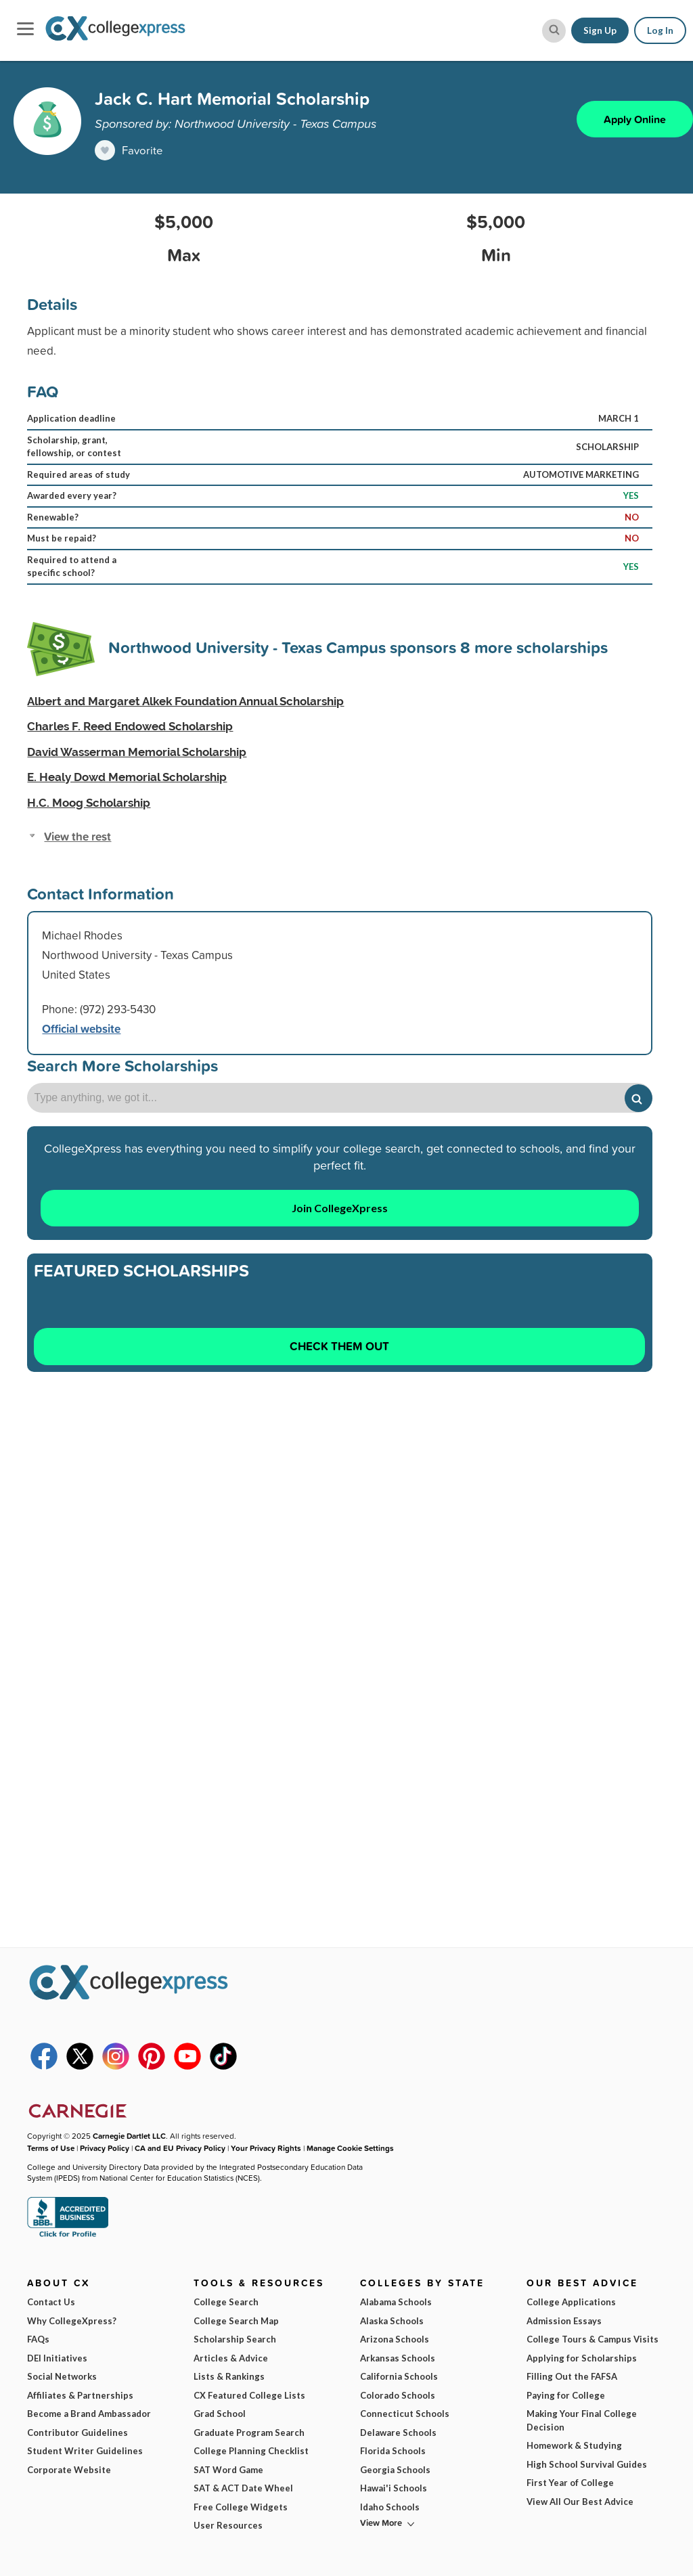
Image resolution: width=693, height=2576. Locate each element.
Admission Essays (564, 2320)
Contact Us (51, 2301)
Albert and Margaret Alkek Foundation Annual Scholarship (185, 701)
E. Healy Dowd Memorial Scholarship (127, 777)
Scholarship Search (235, 2339)
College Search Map (236, 2320)
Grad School (220, 2413)
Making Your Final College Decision (582, 2420)
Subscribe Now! (561, 2517)
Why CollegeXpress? (71, 2320)
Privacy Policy (104, 2148)
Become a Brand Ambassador (89, 2413)
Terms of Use (146, 2542)
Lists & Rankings (229, 2376)
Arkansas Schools (397, 2358)
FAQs (38, 2339)
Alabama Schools (396, 2301)
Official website (81, 1029)
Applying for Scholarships (582, 2358)
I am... (483, 2443)
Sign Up (600, 30)
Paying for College (566, 2395)
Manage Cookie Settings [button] (350, 2148)
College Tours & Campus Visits (592, 2339)
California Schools (399, 2376)
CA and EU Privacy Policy (180, 2148)
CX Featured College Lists (249, 2395)
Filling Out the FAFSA (572, 2376)
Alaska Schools (392, 2320)
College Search (226, 2301)
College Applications (571, 2301)
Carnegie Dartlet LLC (129, 2136)
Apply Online (635, 119)
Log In (660, 30)
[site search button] (554, 31)
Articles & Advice (231, 2358)
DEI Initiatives (57, 2358)
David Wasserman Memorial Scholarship (136, 752)
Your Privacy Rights (266, 2148)
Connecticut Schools (404, 2413)
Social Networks (62, 2376)
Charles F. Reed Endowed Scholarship (130, 726)
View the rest (77, 836)
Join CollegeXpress (340, 1207)
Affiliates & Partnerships (80, 2395)
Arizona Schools (394, 2339)
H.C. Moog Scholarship (88, 802)
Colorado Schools (397, 2395)
